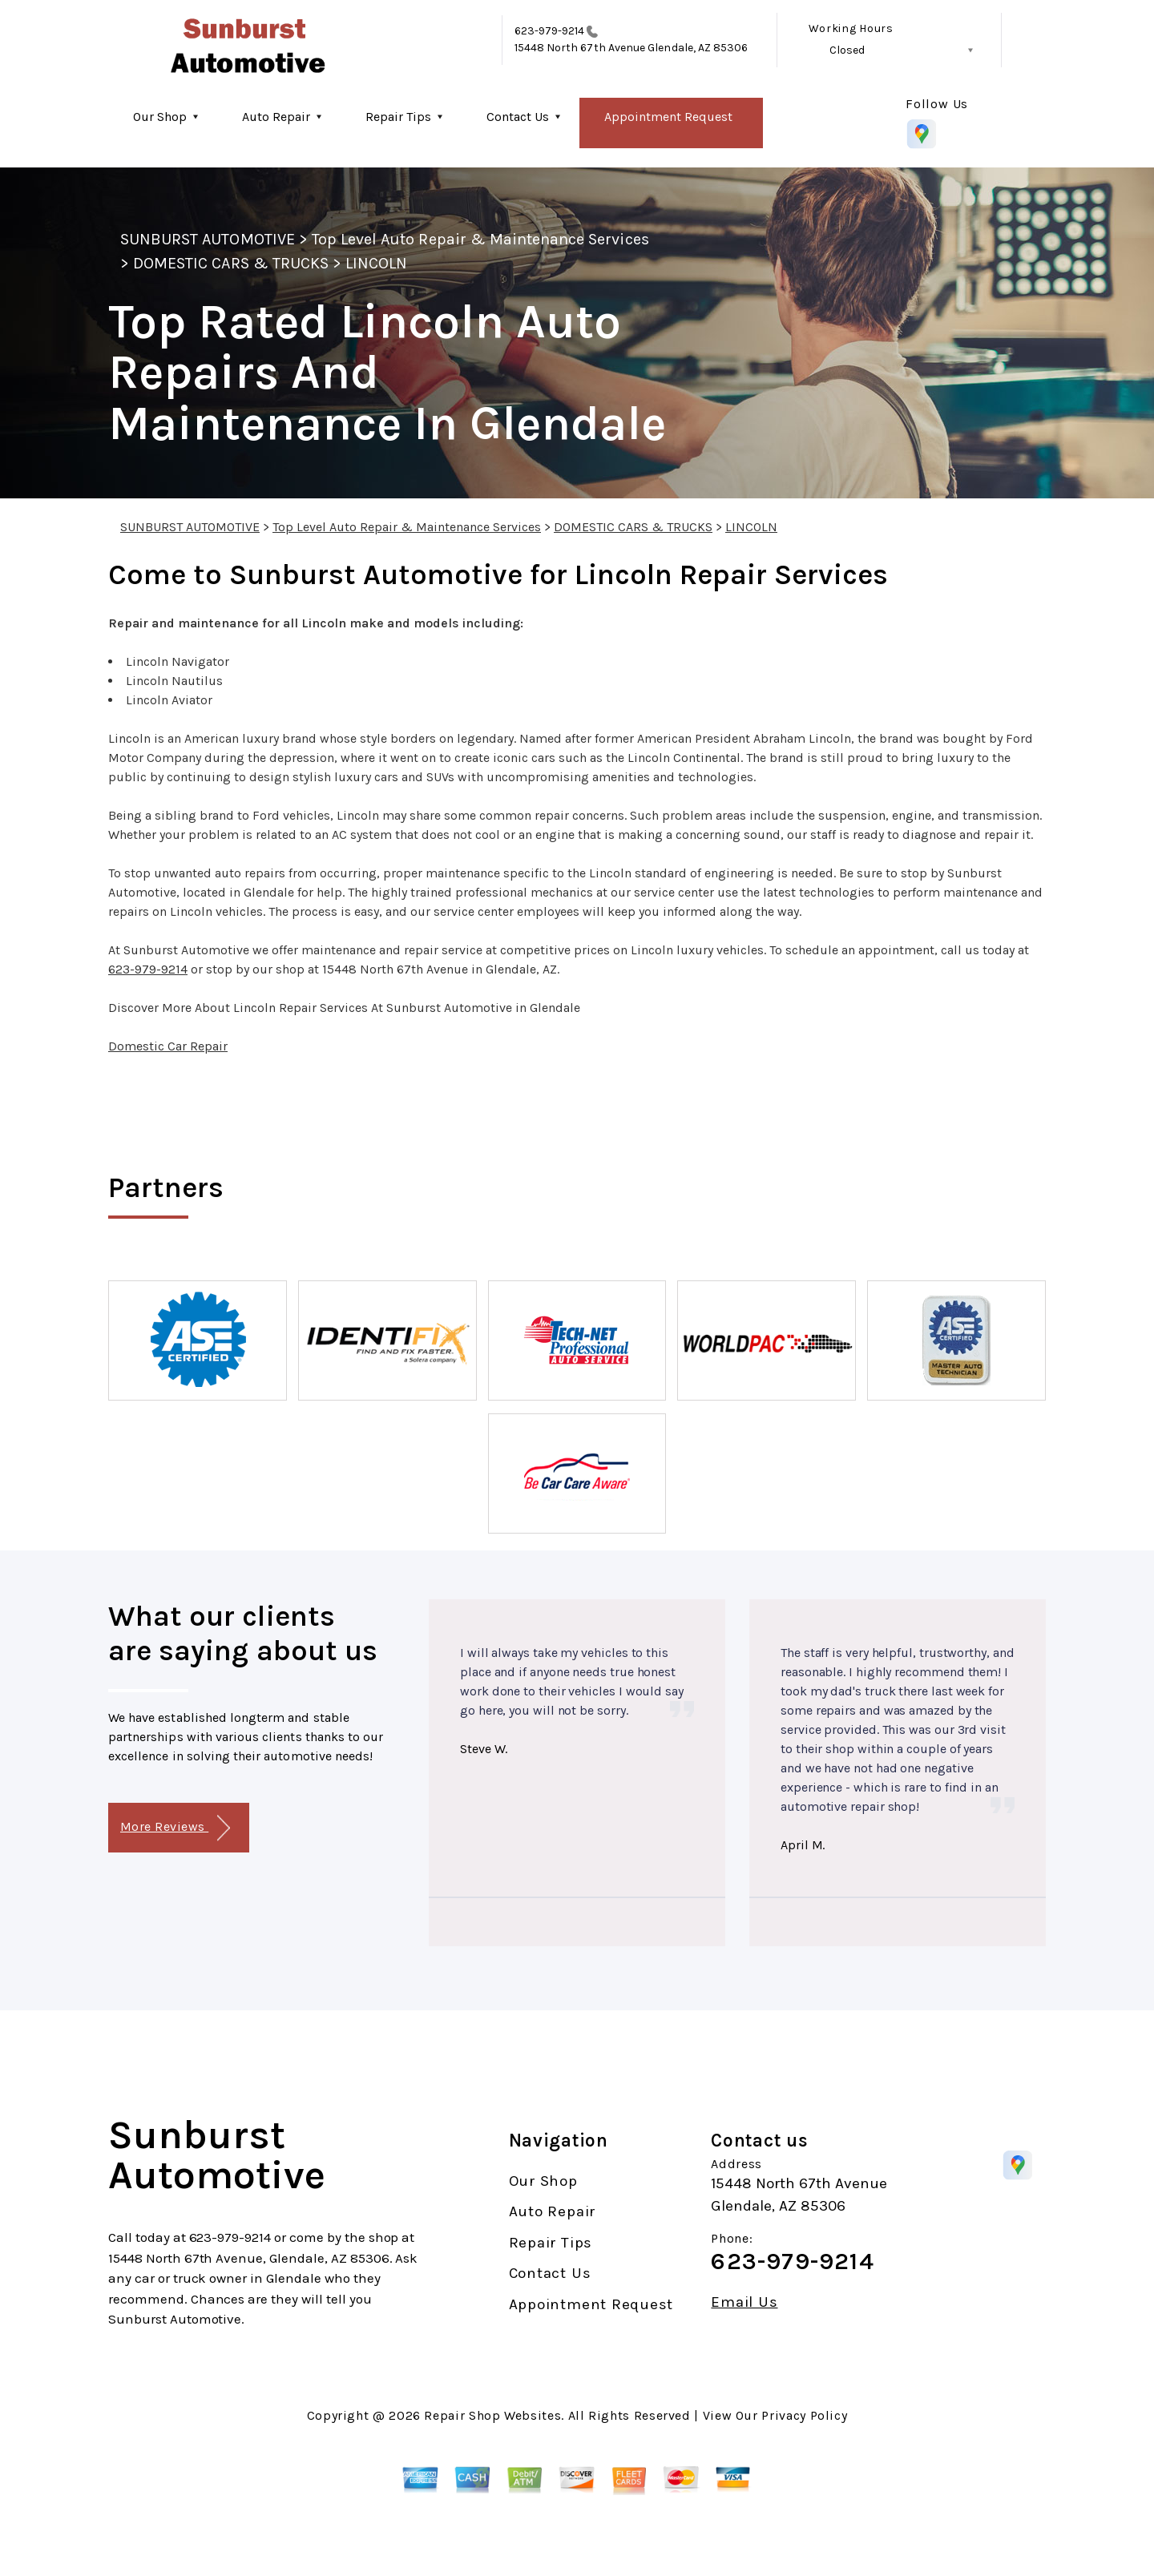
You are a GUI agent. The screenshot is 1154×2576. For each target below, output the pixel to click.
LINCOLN (376, 263)
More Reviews (175, 1828)
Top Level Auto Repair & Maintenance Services (480, 239)
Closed (847, 50)
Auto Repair (276, 116)
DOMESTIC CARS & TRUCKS (231, 263)
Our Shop (160, 116)
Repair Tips (398, 116)
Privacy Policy (804, 2415)
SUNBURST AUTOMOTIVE (207, 239)
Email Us (744, 2302)
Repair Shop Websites (492, 2415)
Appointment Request (668, 116)
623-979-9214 (549, 31)
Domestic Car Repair (168, 1046)
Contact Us (517, 116)
